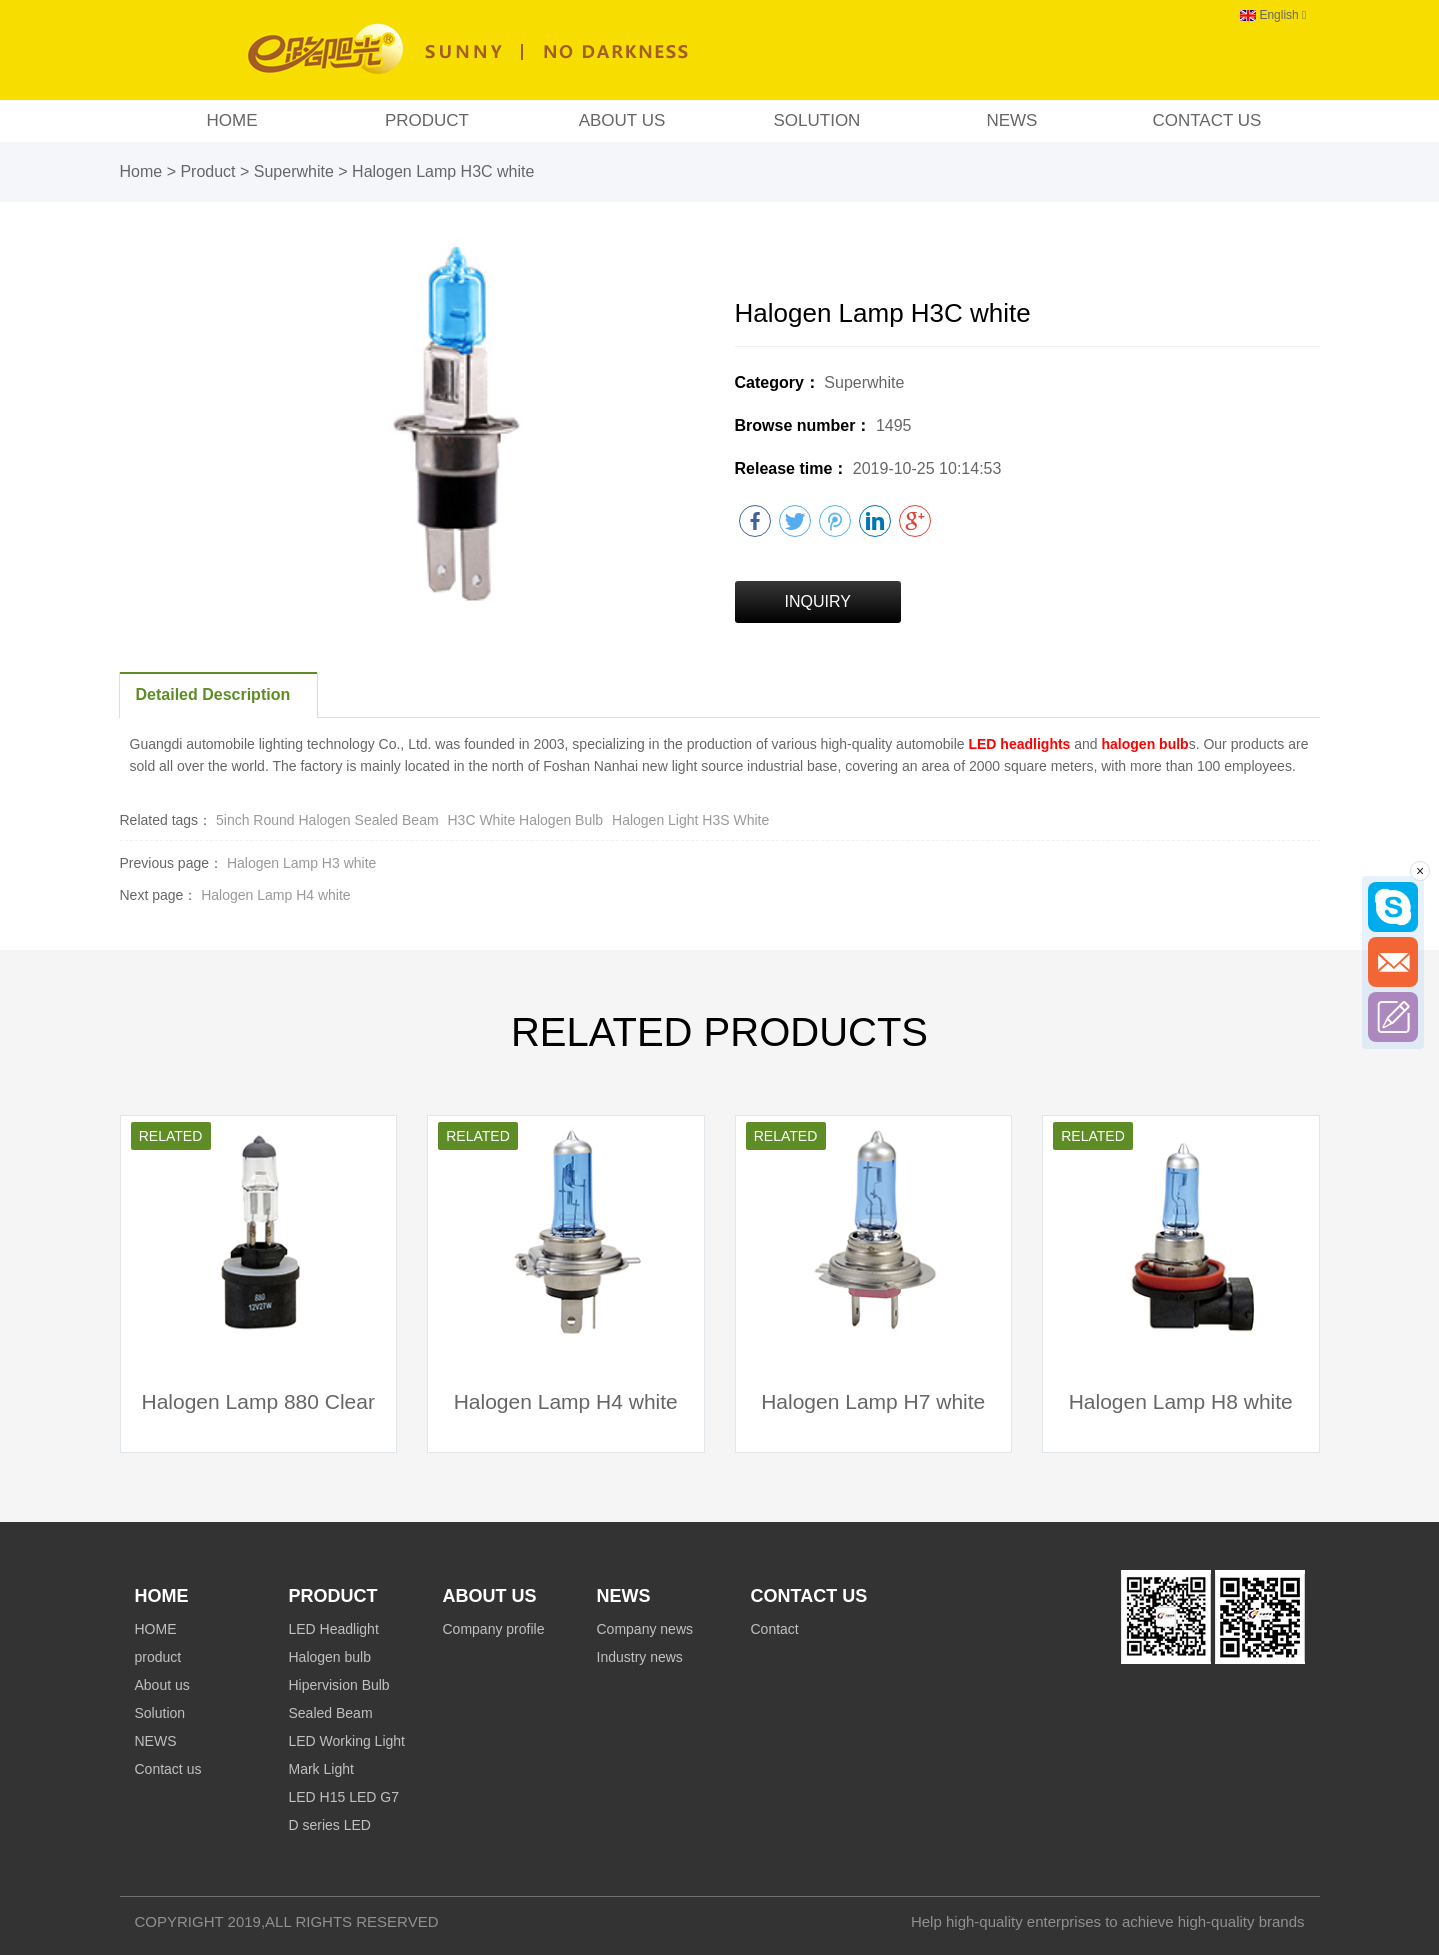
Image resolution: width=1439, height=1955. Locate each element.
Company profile (494, 1629)
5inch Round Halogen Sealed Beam (327, 820)
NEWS (1011, 120)
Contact (775, 1629)
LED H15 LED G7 (344, 1797)
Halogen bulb (330, 1657)
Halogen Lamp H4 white (275, 895)
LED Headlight (334, 1629)
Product (207, 171)
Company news (645, 1629)
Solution (816, 120)
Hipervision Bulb (339, 1685)
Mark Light (321, 1769)
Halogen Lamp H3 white (301, 863)
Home (141, 171)
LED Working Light (347, 1741)
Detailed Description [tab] (213, 694)
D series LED (330, 1825)
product (427, 120)
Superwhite (296, 171)
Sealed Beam (331, 1713)
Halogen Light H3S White (690, 820)
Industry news (640, 1657)
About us (622, 120)
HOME (231, 120)
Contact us (1206, 120)
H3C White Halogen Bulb (528, 820)
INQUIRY (818, 601)
